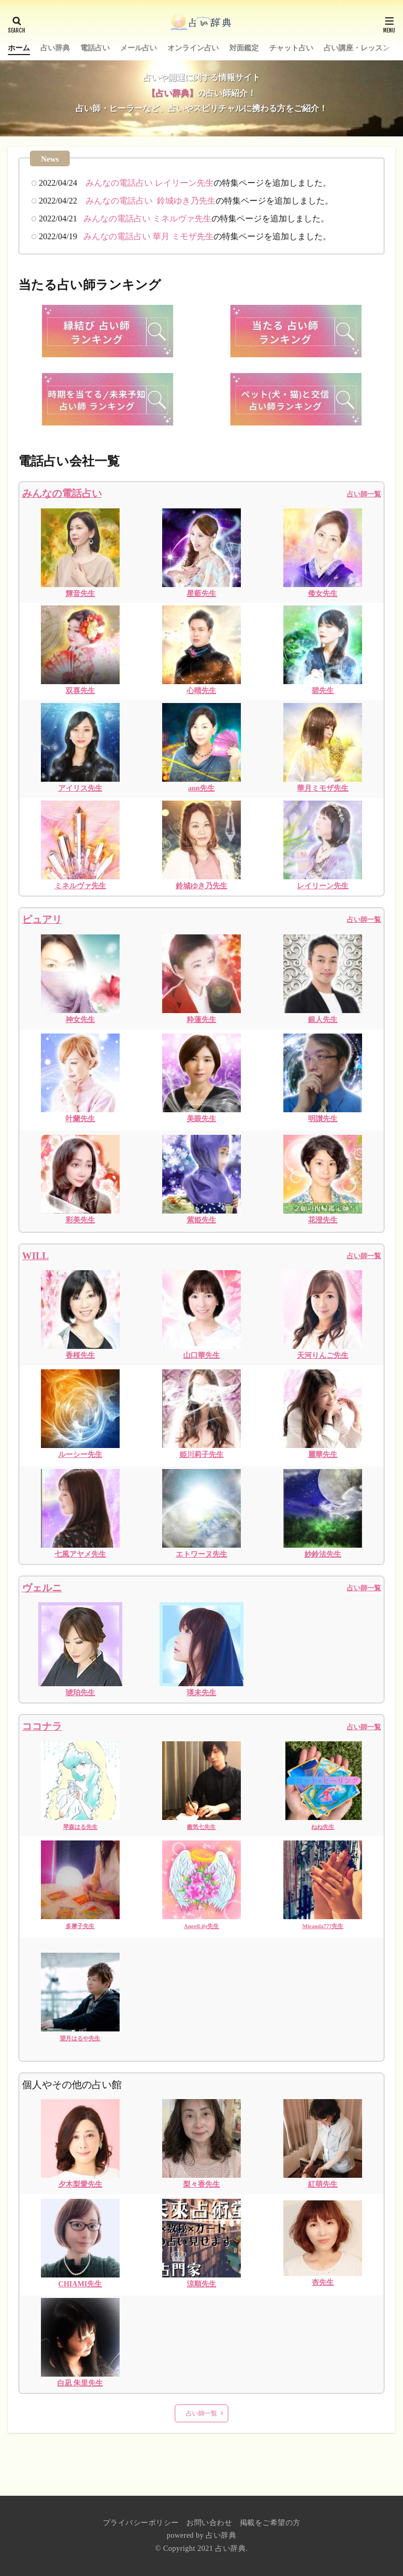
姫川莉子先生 (201, 1455)
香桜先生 (80, 1355)
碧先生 (323, 691)
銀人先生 (322, 1020)
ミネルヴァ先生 (80, 886)
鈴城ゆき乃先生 (201, 886)
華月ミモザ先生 (322, 788)
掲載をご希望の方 (270, 2523)
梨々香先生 (201, 2184)
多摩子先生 (80, 1926)
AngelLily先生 (201, 1926)
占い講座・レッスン (357, 48)
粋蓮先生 (201, 1020)
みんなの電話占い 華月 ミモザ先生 (148, 236)
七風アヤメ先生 (80, 1554)
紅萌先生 (322, 2184)
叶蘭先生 (80, 1119)
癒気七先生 (201, 1827)
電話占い (95, 48)
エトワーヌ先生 (201, 1554)
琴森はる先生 (80, 1827)
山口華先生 (201, 1355)
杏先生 (323, 2282)
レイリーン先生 (322, 886)
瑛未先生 (201, 1693)
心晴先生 (201, 691)
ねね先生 (322, 1827)
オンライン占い (193, 48)
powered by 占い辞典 (202, 2535)
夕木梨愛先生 (80, 2184)
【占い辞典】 (172, 93)
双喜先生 (80, 691)
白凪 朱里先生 (80, 2383)
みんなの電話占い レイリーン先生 (150, 182)
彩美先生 (80, 1220)
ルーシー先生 (80, 1455)
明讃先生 (322, 1119)
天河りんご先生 (322, 1355)
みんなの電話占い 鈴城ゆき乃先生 (151, 200)
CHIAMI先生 (80, 2284)
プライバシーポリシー (141, 2523)
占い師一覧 (364, 919)
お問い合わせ (209, 2523)
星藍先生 (201, 594)
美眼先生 (201, 1119)
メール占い (138, 48)
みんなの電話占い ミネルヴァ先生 (147, 218)
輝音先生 (80, 594)
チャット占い (291, 48)
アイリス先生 (80, 788)
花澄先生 (322, 1220)
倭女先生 (322, 594)
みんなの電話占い (62, 493)
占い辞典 (55, 48)
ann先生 (201, 788)
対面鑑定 (244, 48)
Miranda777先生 (322, 1926)
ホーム (19, 48)
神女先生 (80, 1020)
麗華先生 (322, 1455)
